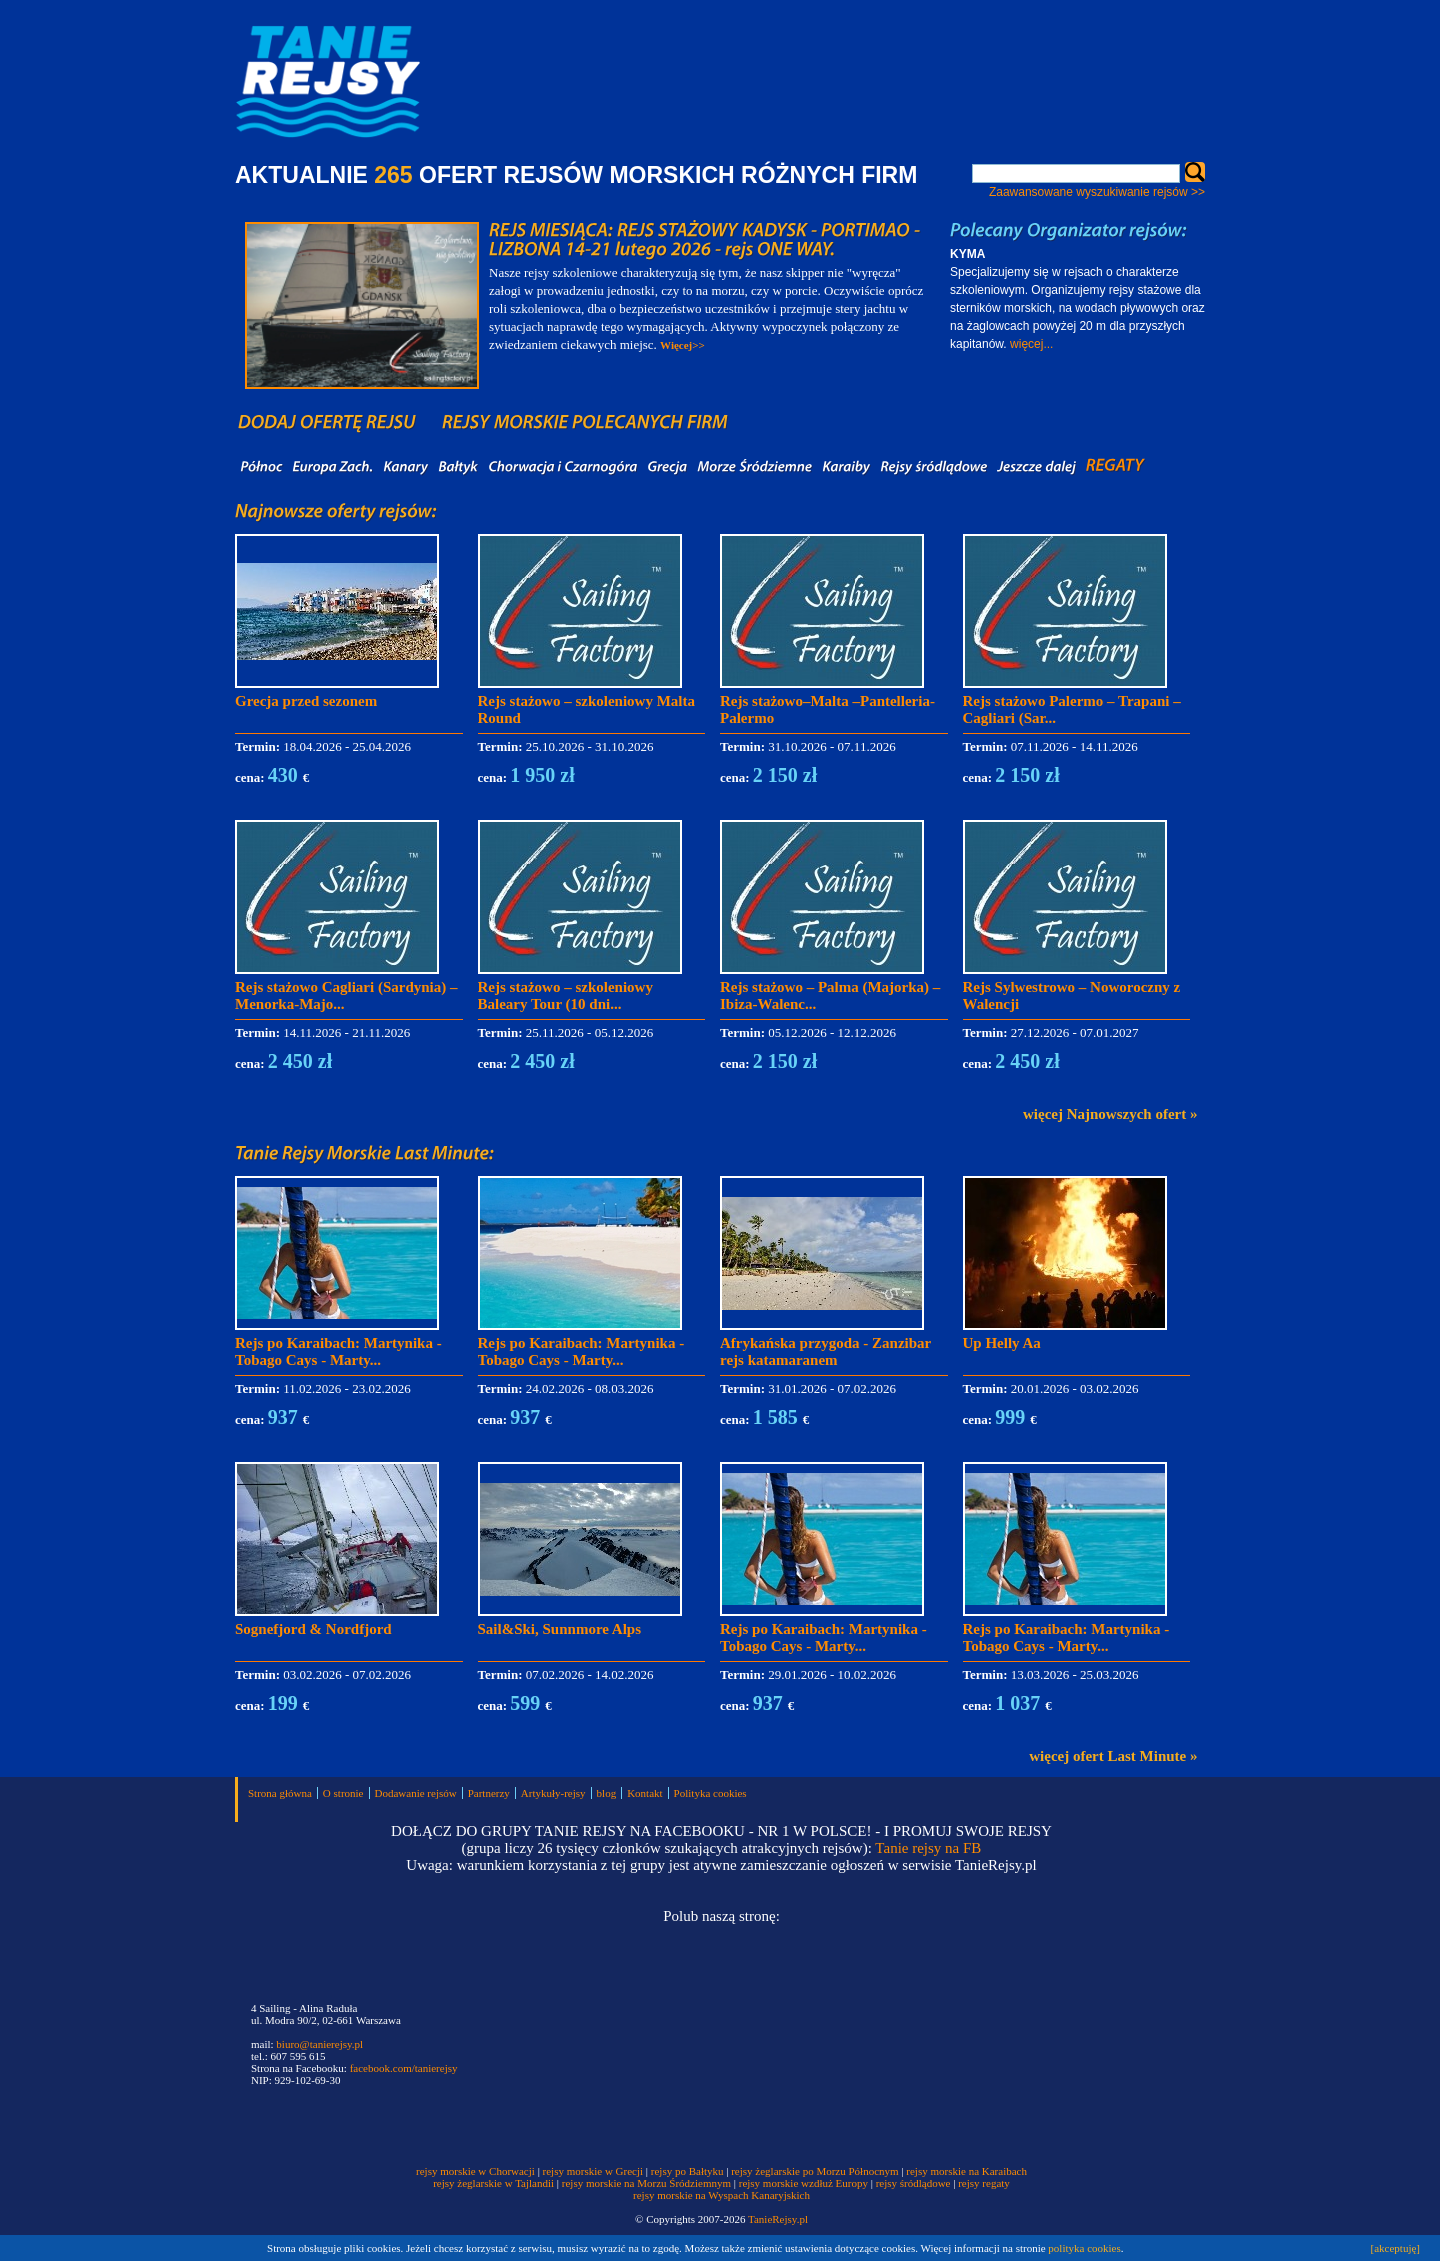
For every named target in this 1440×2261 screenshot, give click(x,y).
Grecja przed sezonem (306, 701)
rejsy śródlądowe (913, 2183)
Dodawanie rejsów (416, 1793)
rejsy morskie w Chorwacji (477, 2171)
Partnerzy (489, 1793)
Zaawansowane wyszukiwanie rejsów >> (1097, 192)
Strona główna (280, 1793)
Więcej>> (682, 345)
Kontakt (644, 1793)
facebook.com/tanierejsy (404, 2068)
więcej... (1031, 344)
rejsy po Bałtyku (687, 2171)
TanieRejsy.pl (778, 2219)
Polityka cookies (710, 1793)
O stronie (343, 1793)
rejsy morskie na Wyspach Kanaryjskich (721, 2195)
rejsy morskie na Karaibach (966, 2171)
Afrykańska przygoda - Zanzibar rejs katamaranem (825, 1351)
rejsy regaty (984, 2183)
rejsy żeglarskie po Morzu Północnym (814, 2171)
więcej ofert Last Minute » (1113, 1756)
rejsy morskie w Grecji (593, 2171)
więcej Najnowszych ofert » (1110, 1114)
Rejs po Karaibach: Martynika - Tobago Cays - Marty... (338, 1351)
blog (607, 1793)
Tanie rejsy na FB (928, 1848)
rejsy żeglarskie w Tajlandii (493, 2183)
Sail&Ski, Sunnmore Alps (560, 1629)
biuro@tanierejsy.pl (319, 2044)
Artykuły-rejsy (553, 1793)
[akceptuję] (1395, 2248)
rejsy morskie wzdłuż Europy (803, 2183)
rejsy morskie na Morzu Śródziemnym (646, 2183)
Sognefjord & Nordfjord (313, 1629)
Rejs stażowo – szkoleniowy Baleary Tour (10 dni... (565, 995)
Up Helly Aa (1002, 1343)
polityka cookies (1084, 2248)
